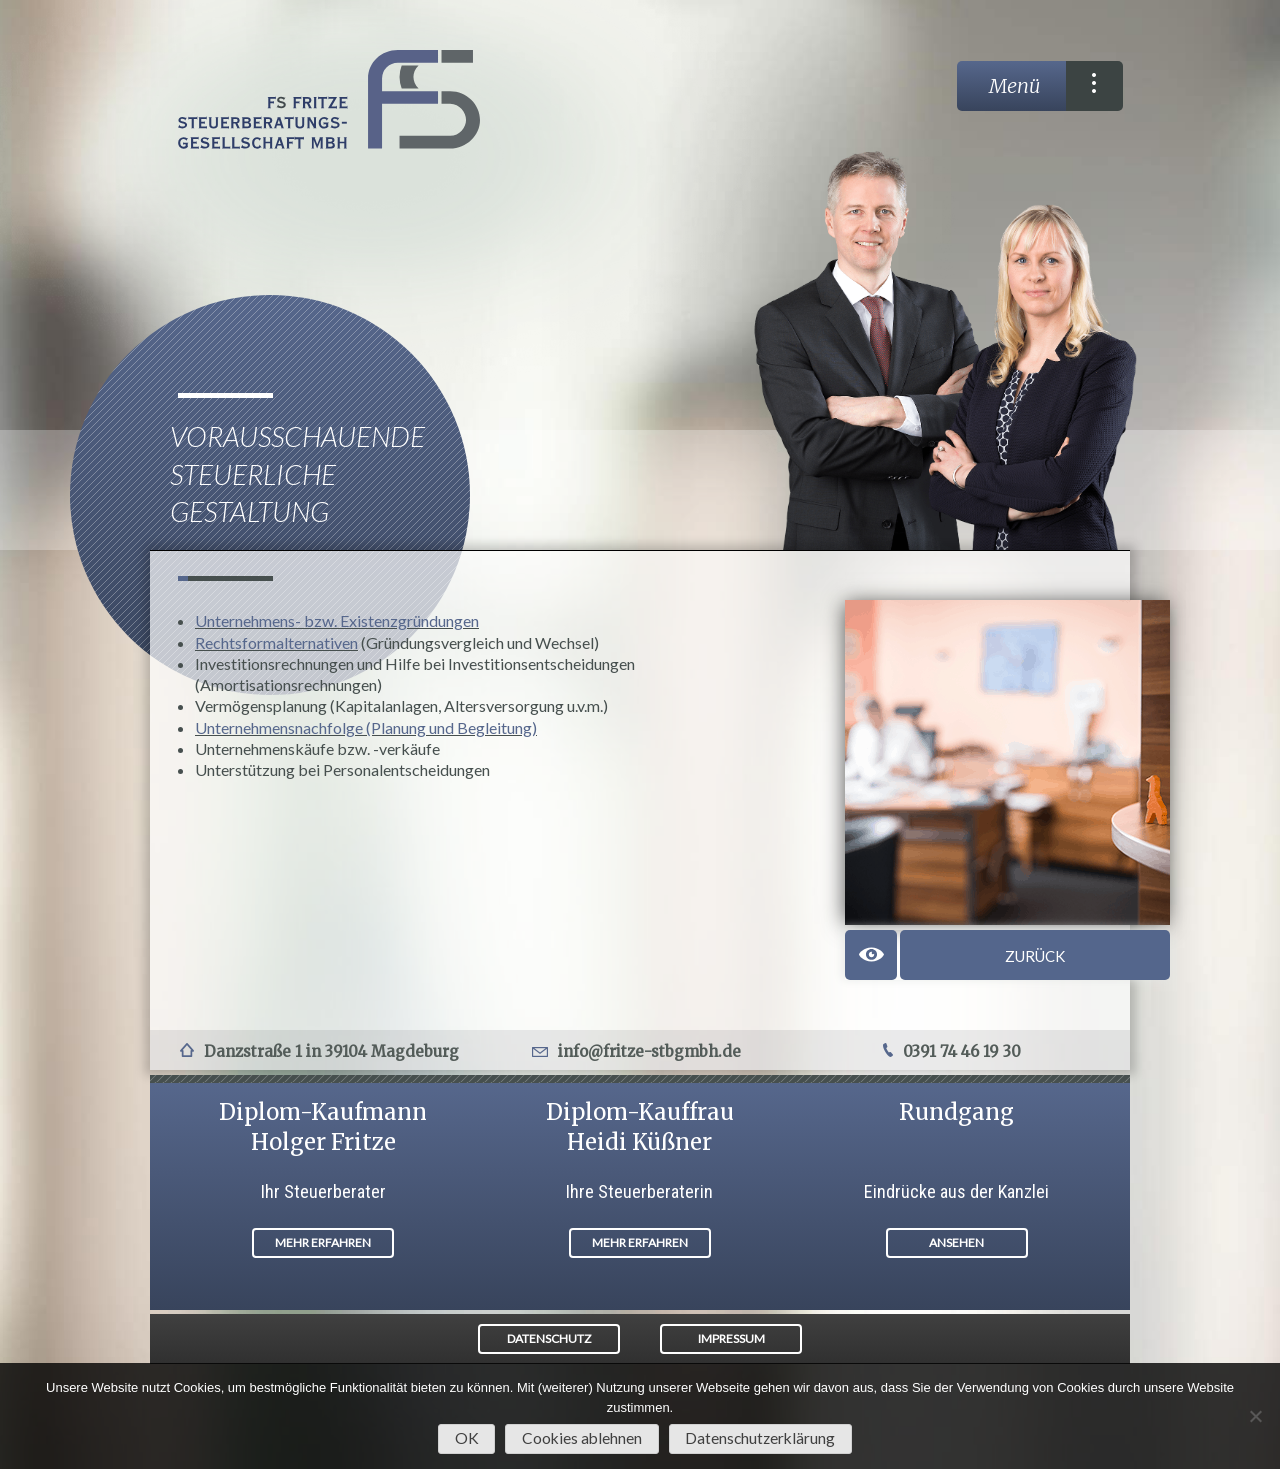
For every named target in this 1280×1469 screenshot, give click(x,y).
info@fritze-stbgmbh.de (649, 1051)
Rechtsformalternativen (276, 642)
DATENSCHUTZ (549, 1338)
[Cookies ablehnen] (1255, 1416)
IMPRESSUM (731, 1338)
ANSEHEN (956, 1242)
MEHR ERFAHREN (323, 1242)
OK (467, 1438)
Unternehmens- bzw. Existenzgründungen (337, 620)
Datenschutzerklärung (760, 1438)
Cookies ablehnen (582, 1438)
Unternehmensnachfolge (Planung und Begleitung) (366, 727)
